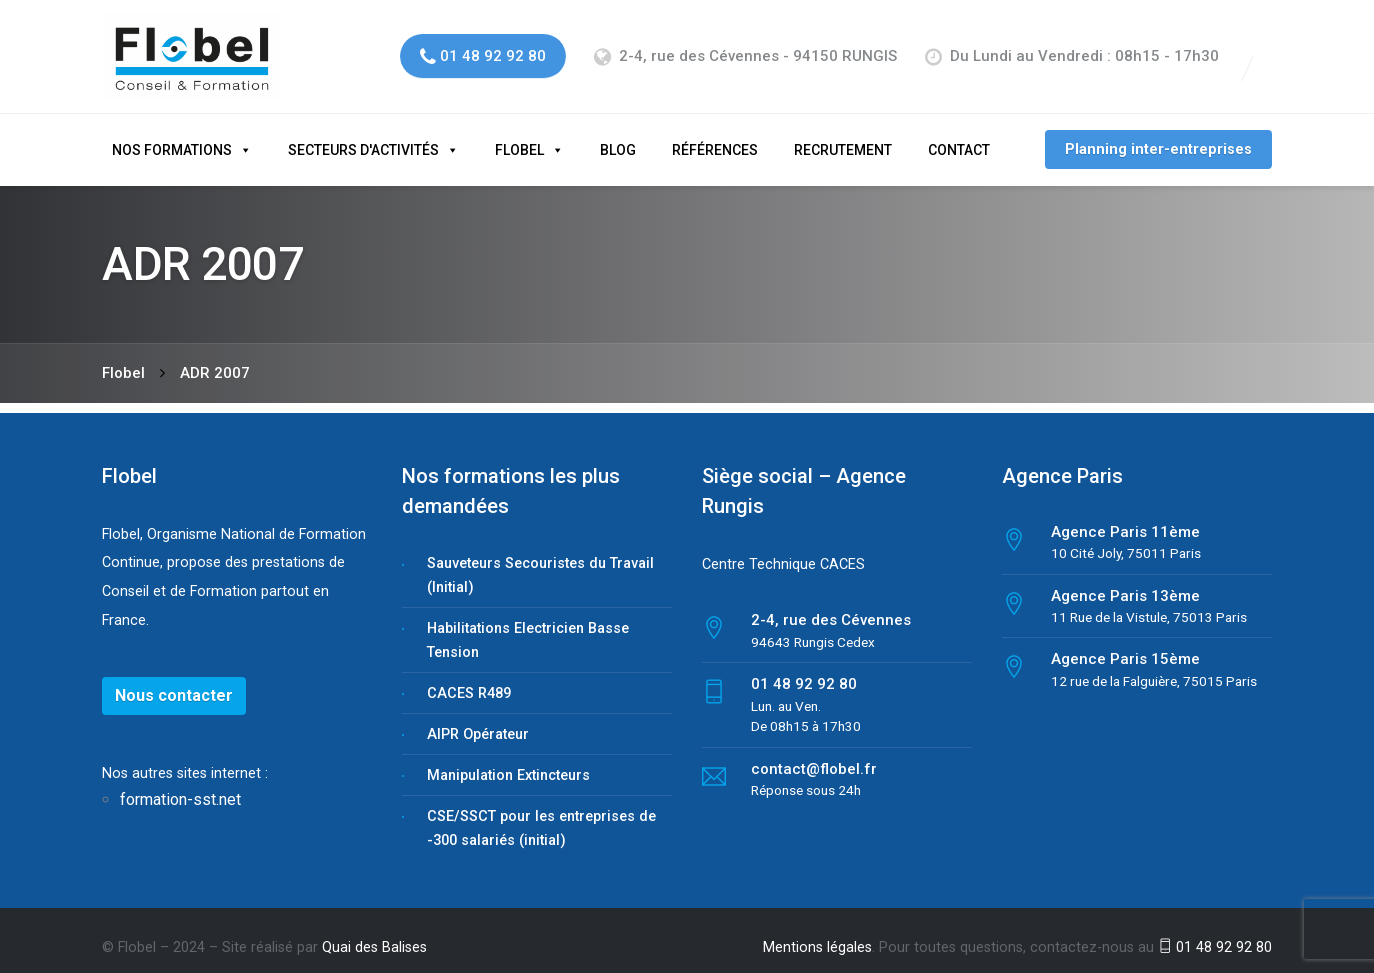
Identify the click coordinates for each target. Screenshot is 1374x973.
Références (715, 134)
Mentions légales (817, 931)
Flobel (519, 134)
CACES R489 (469, 677)
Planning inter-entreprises (1158, 133)
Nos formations (172, 134)
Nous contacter (174, 679)
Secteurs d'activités (363, 134)
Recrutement (843, 134)
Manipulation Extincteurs (508, 759)
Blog (618, 134)
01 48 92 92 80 (1215, 931)
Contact (959, 134)
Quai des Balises (374, 931)
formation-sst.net (182, 784)
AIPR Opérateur (478, 718)
